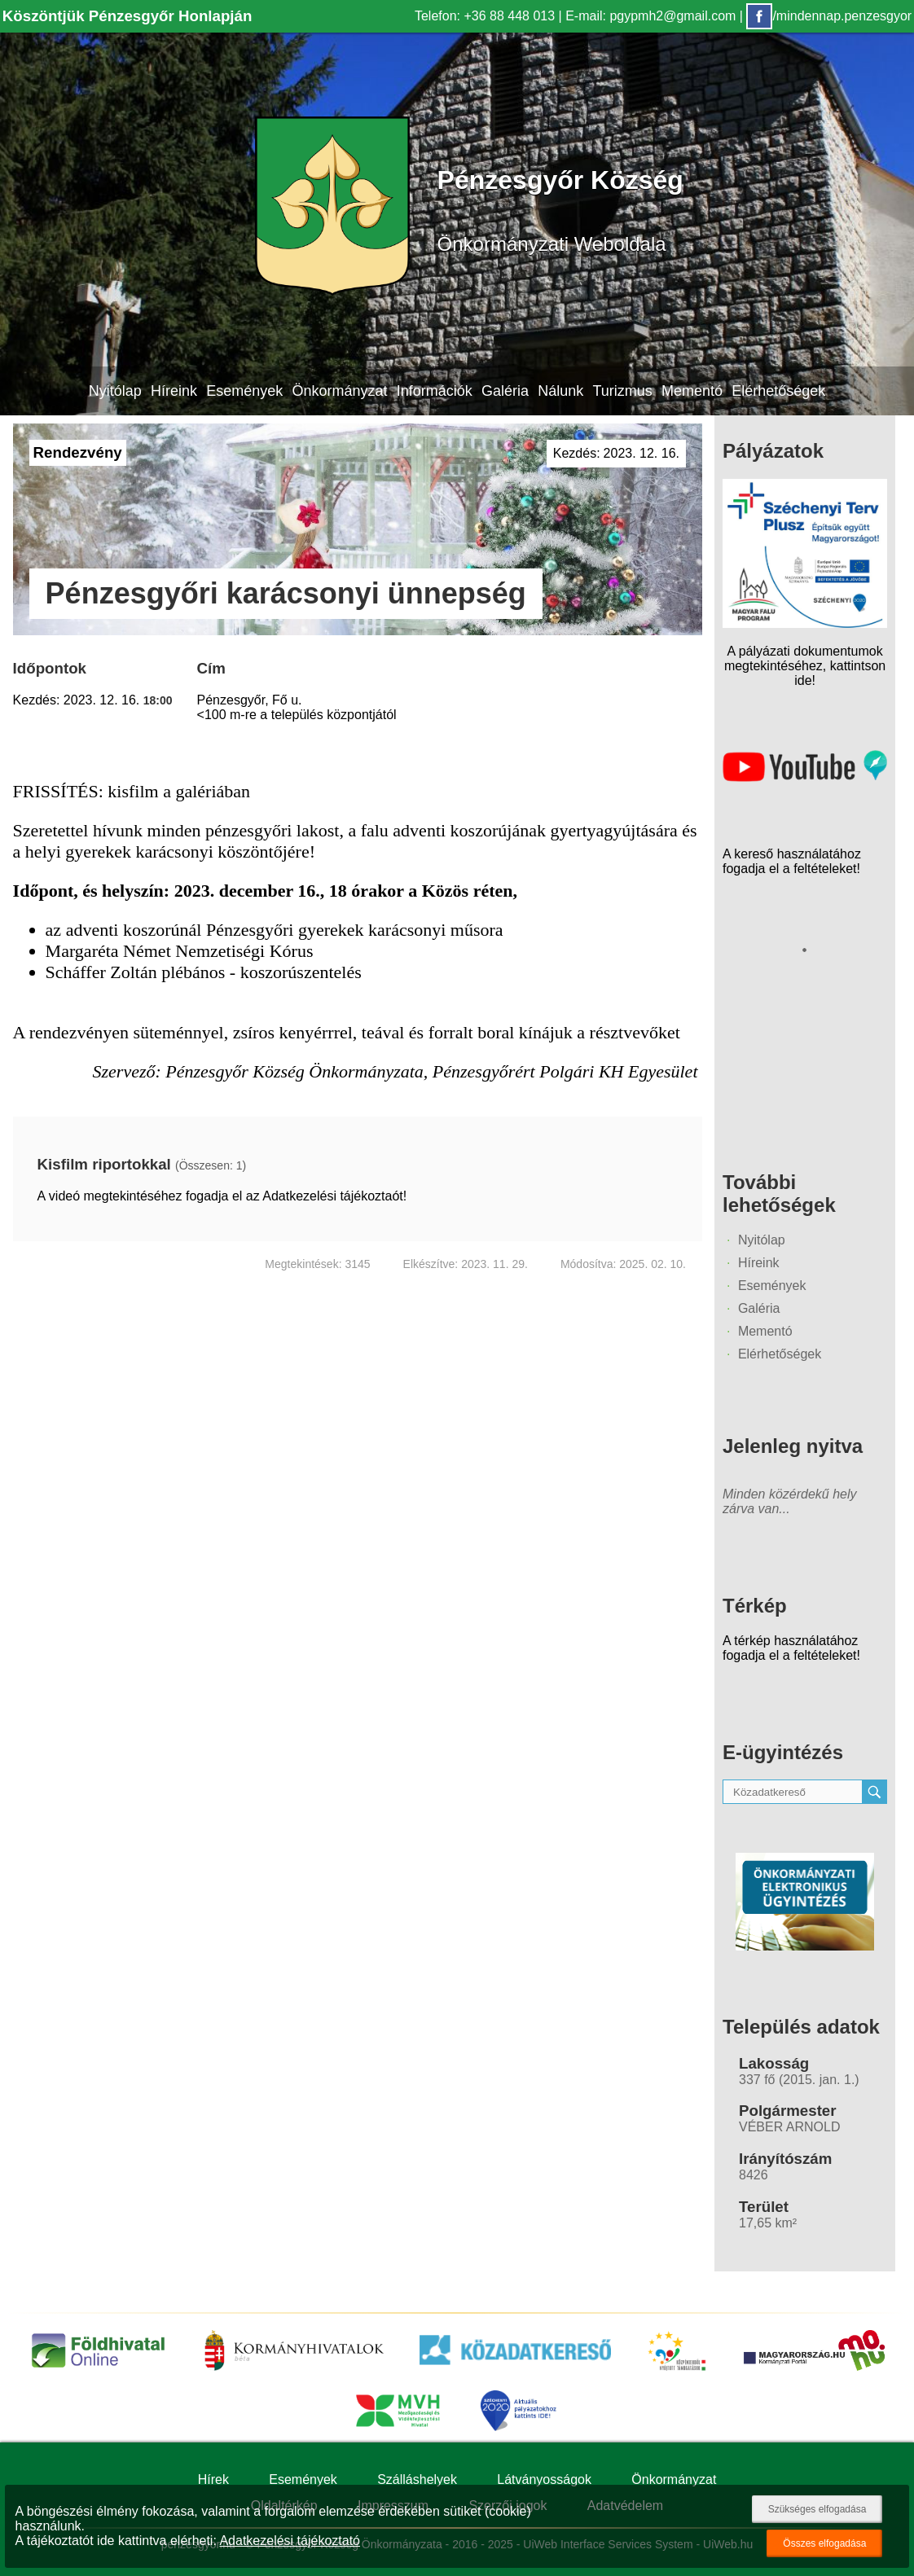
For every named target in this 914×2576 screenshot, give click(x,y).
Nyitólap (115, 391)
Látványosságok (544, 2479)
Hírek (213, 2479)
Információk (434, 391)
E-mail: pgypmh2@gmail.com (650, 16)
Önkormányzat (339, 391)
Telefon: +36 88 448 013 (485, 16)
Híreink (174, 391)
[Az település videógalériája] (805, 777)
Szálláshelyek (417, 2479)
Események (244, 391)
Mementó (692, 391)
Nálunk (560, 391)
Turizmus (622, 391)
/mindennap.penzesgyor (829, 16)
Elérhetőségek (778, 391)
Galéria (505, 391)
